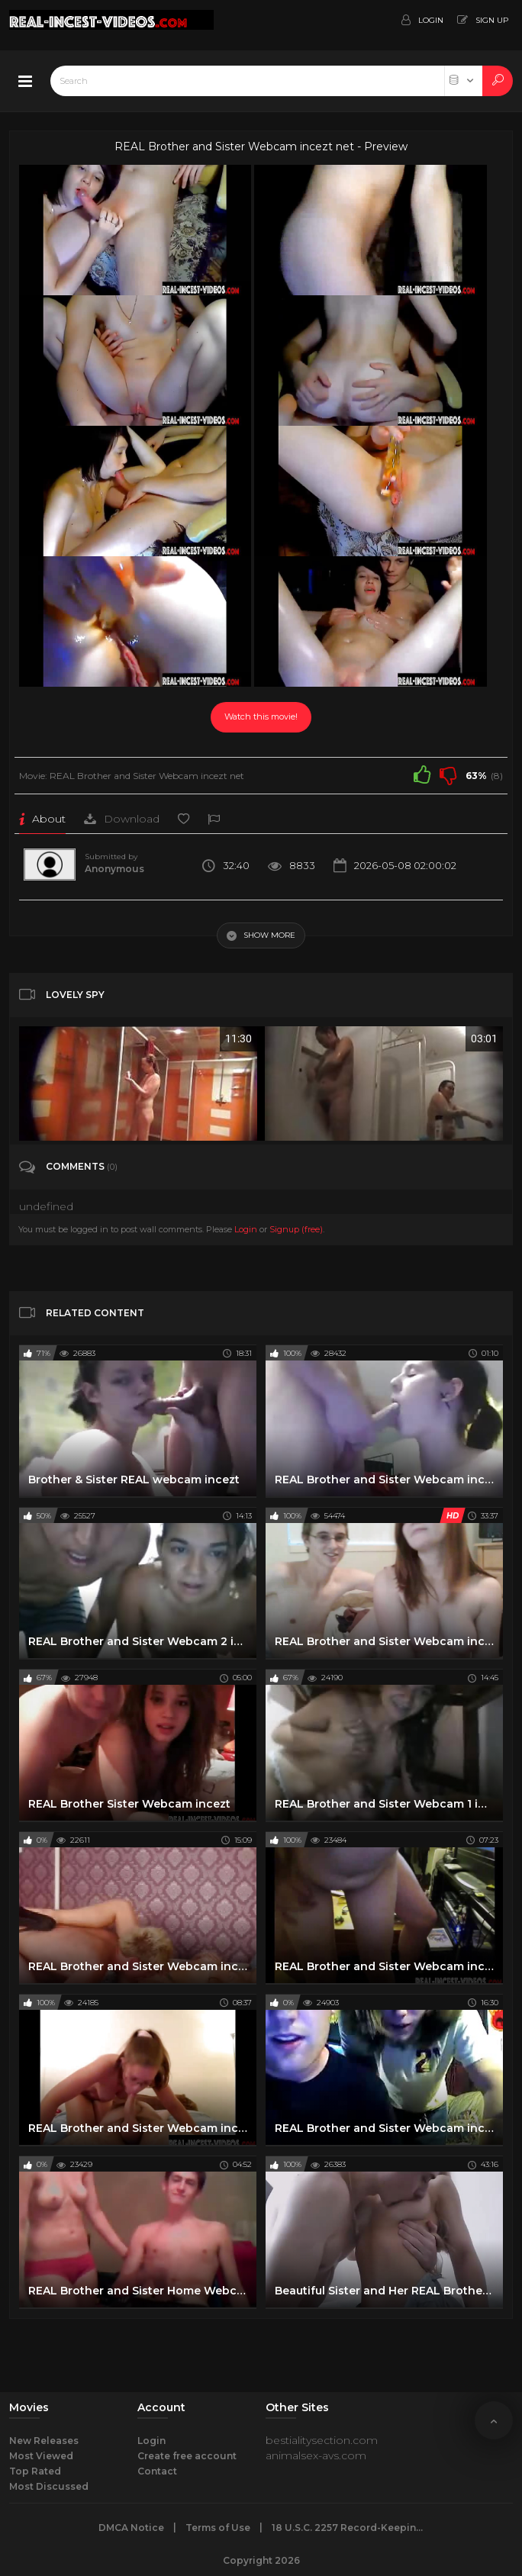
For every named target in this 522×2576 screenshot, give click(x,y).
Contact (157, 2471)
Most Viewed (41, 2456)
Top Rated (35, 2471)
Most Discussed (49, 2486)
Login (245, 1229)
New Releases (44, 2440)
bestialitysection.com (322, 2440)
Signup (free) (296, 1229)
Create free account (187, 2456)
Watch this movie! (261, 716)
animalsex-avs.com (316, 2455)
